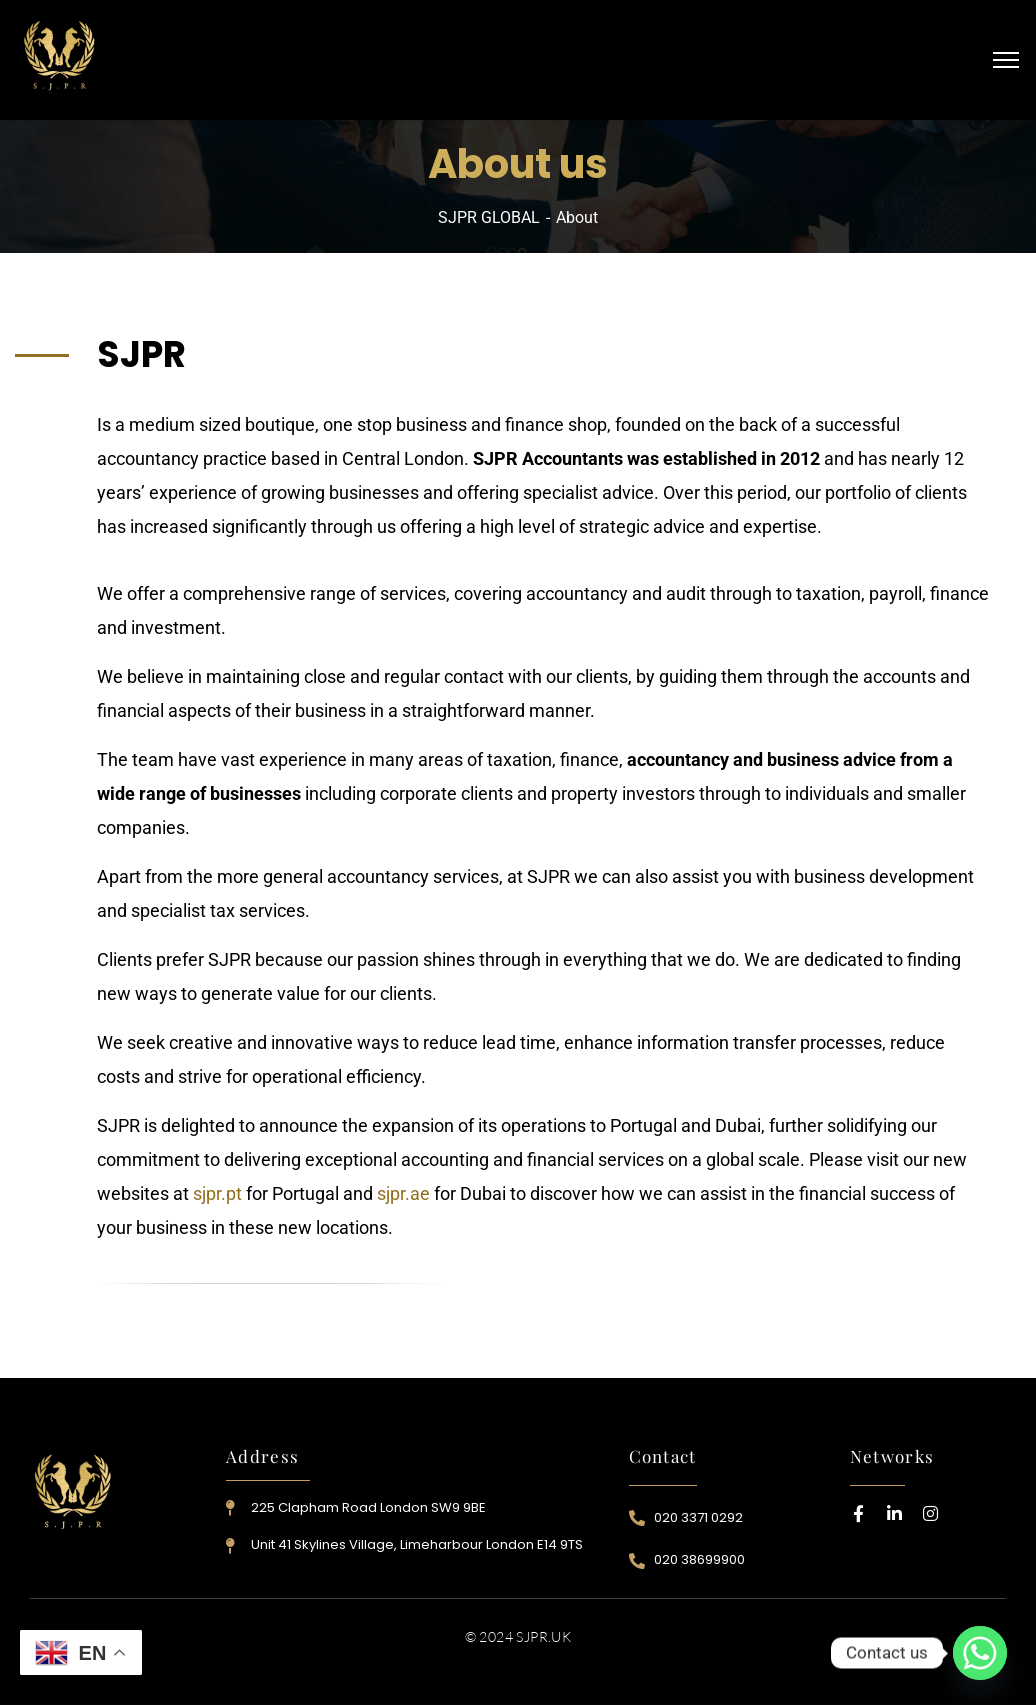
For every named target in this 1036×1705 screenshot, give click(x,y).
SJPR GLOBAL (489, 217)
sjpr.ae (403, 1193)
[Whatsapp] (980, 1653)
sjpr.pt (217, 1193)
